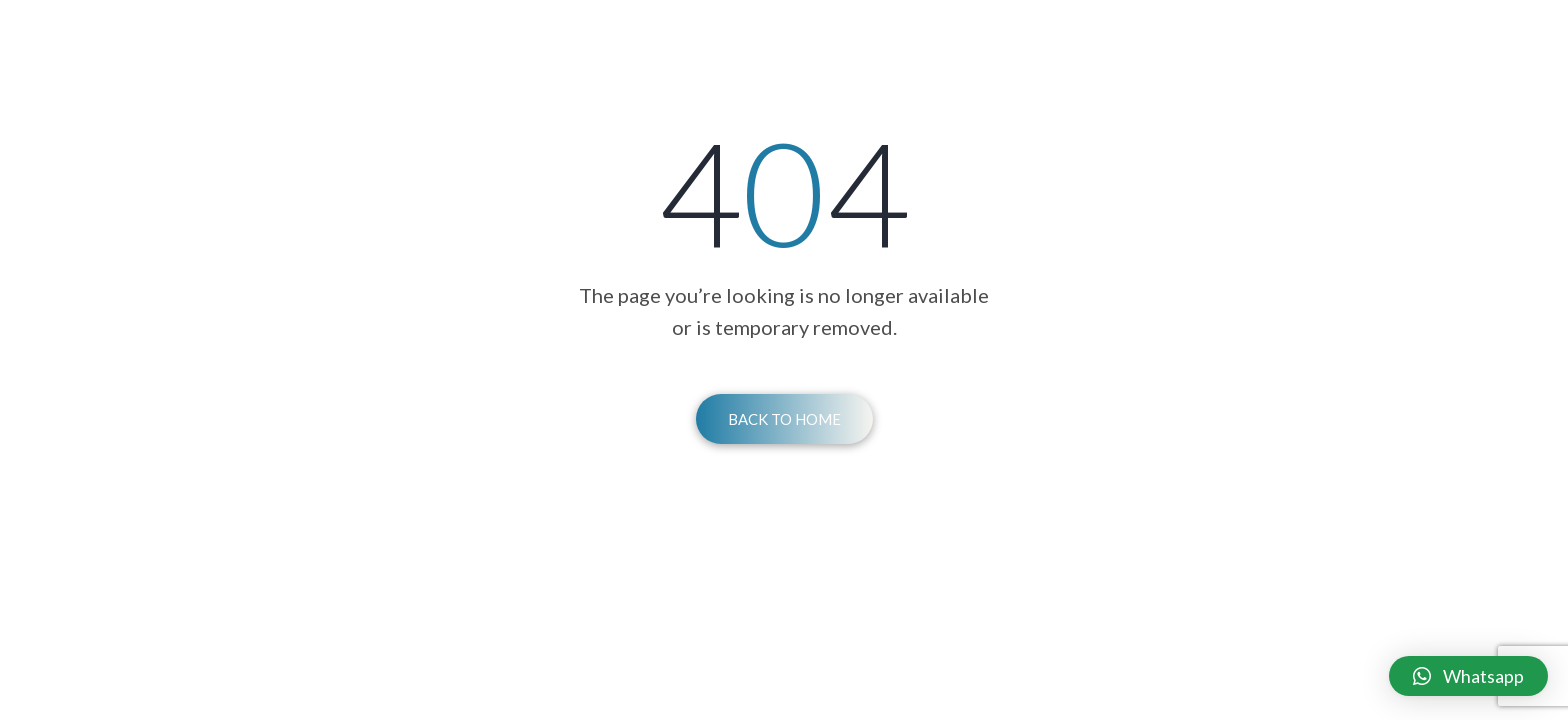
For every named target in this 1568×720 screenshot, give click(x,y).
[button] (1468, 676)
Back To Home (784, 419)
